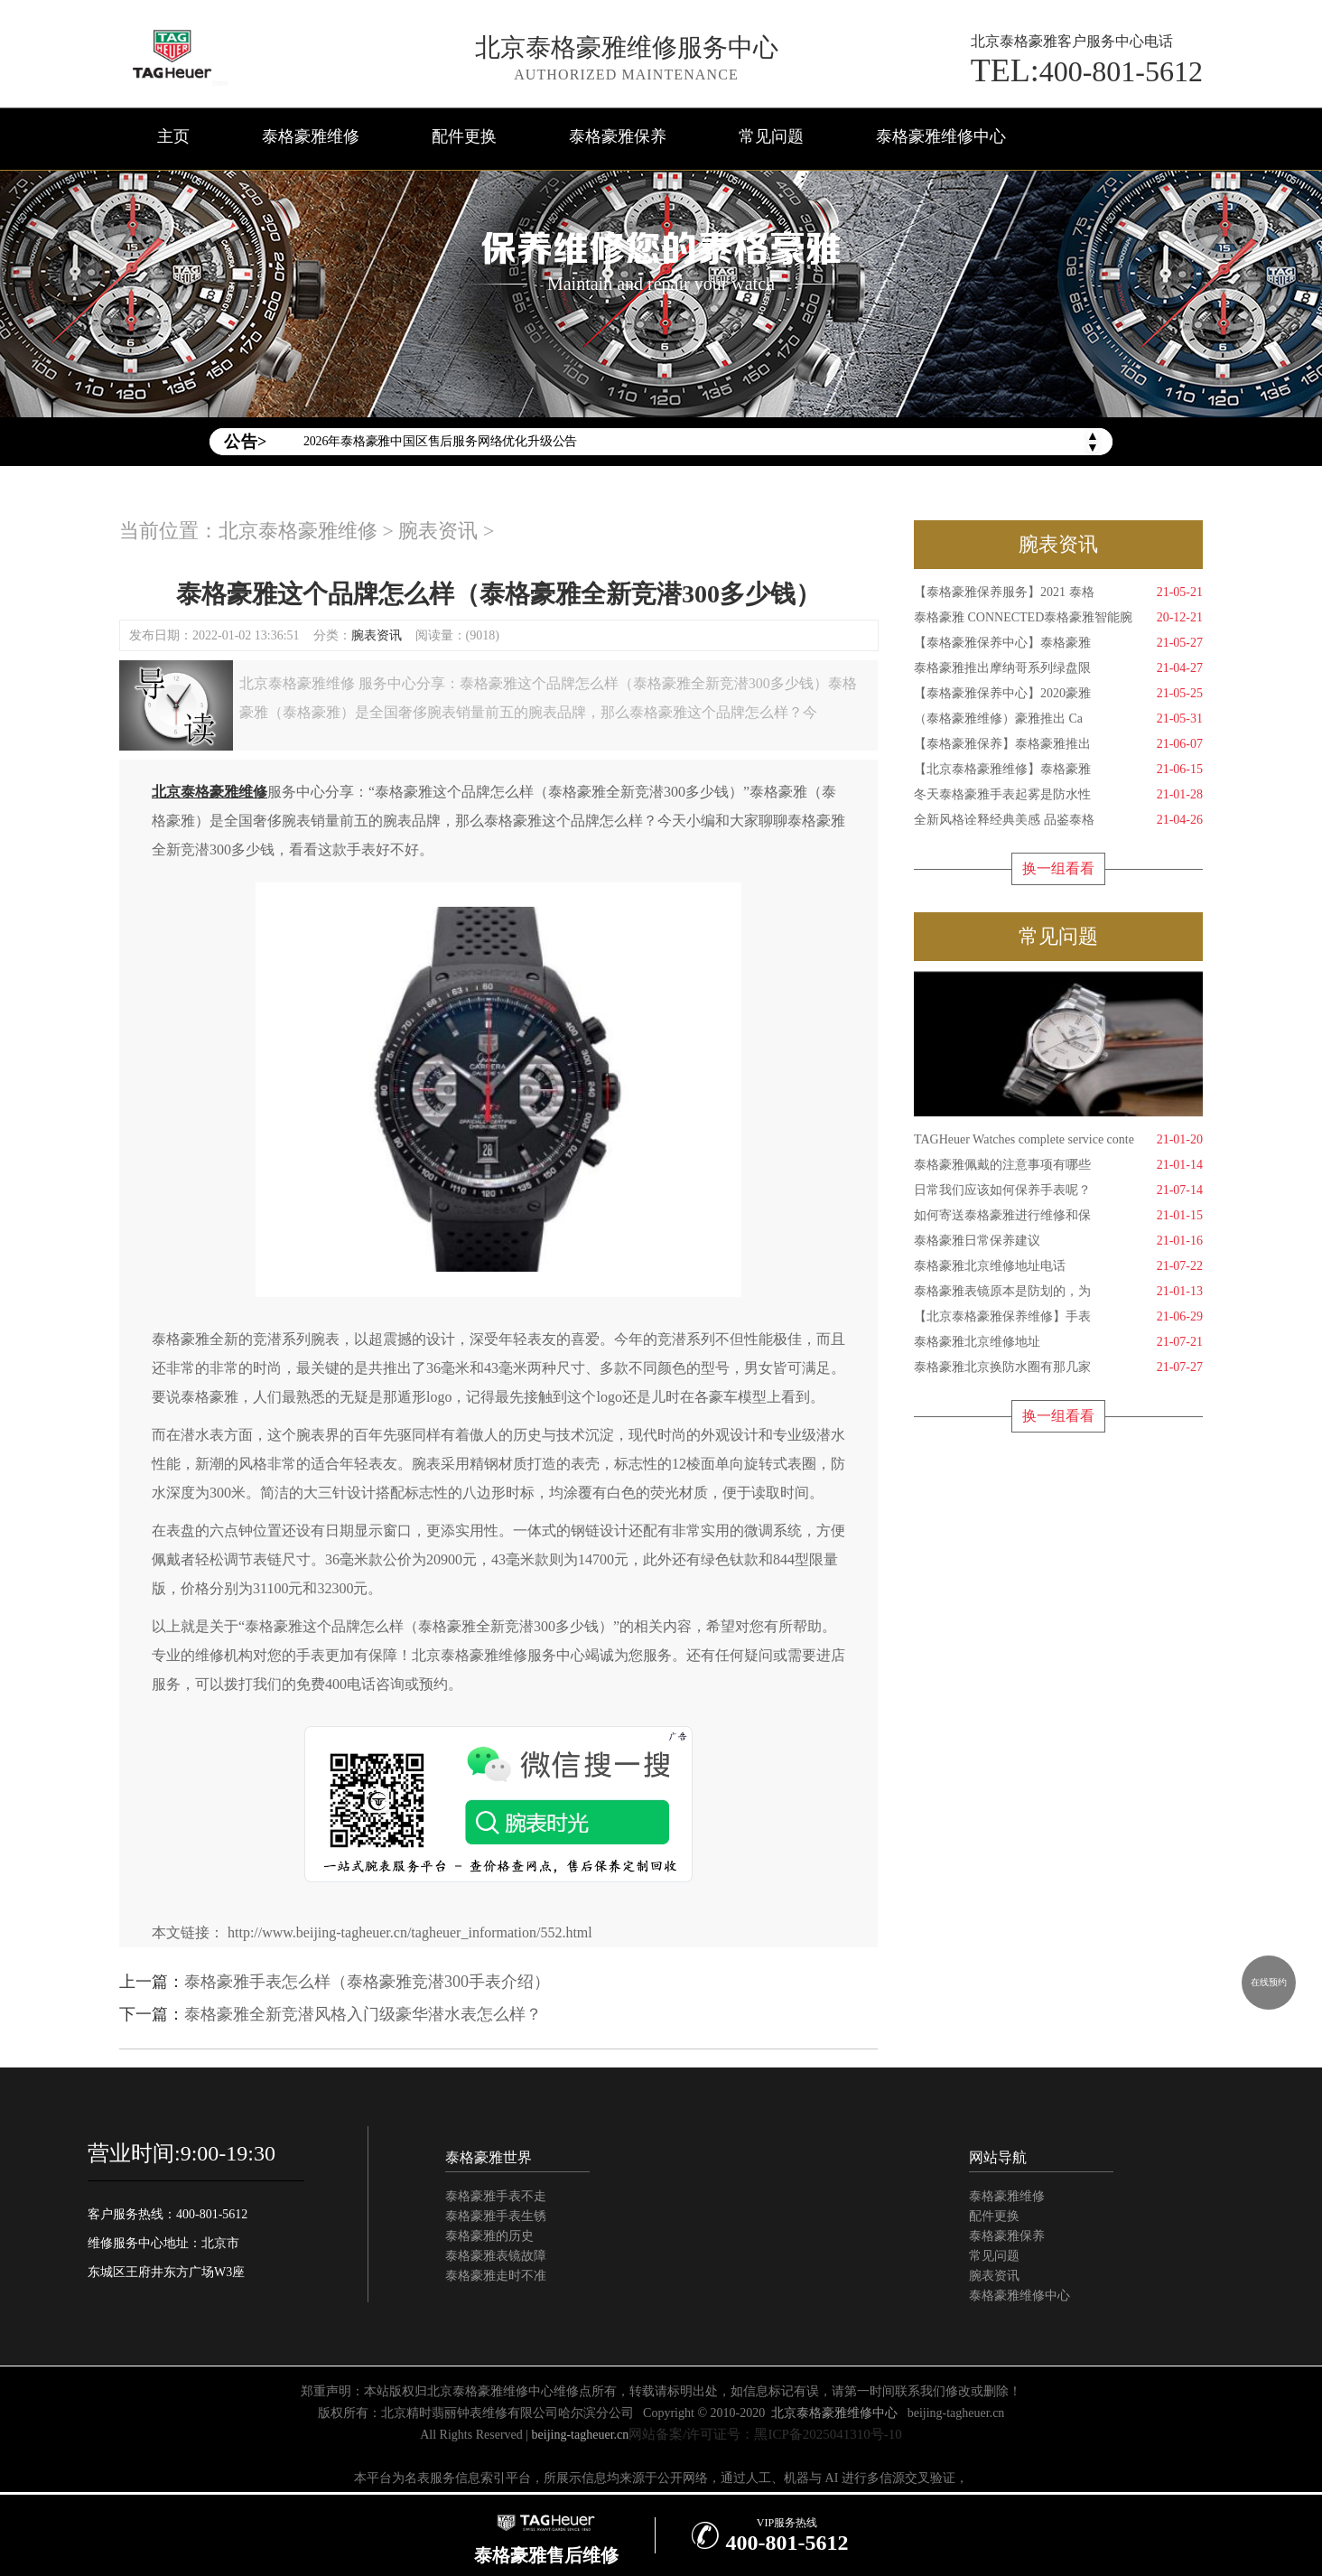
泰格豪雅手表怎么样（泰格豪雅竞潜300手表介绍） (367, 1982)
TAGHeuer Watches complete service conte (1058, 1140)
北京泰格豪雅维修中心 (834, 2413)
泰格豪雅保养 (617, 136)
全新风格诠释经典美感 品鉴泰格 (1058, 820)
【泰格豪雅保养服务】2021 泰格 (1058, 592)
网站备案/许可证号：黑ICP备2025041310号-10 (765, 2434)
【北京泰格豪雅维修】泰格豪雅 (1058, 769)
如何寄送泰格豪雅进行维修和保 (1058, 1215)
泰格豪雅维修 (310, 136)
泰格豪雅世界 (488, 2157)
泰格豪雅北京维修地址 (1058, 1342)
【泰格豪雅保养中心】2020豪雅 (1058, 693)
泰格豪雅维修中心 (941, 136)
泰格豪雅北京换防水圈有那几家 (1058, 1367)
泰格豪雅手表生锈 (495, 2216)
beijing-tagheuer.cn (956, 2413)
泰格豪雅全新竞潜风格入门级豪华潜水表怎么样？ (363, 2014)
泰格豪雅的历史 (489, 2236)
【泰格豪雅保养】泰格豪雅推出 (1058, 744)
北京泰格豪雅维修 (298, 530)
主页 (173, 136)
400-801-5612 (1087, 70)
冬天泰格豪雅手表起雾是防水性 (1058, 794)
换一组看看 (1058, 868)
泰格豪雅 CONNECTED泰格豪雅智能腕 (1058, 617)
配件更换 (464, 136)
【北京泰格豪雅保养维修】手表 (1058, 1317)
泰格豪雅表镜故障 (495, 2256)
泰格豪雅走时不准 (495, 2275)
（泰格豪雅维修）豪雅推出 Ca (1058, 719)
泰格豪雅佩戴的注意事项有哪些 (1058, 1165)
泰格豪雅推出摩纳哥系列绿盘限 (1058, 668)
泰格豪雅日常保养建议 (1058, 1241)
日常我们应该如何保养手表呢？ (1058, 1190)
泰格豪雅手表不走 (495, 2196)
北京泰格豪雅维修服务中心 (626, 47)
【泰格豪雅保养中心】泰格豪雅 (1058, 643)
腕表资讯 (438, 530)
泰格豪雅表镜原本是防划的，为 (1058, 1291)
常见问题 (771, 136)
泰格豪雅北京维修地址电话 (1058, 1266)
